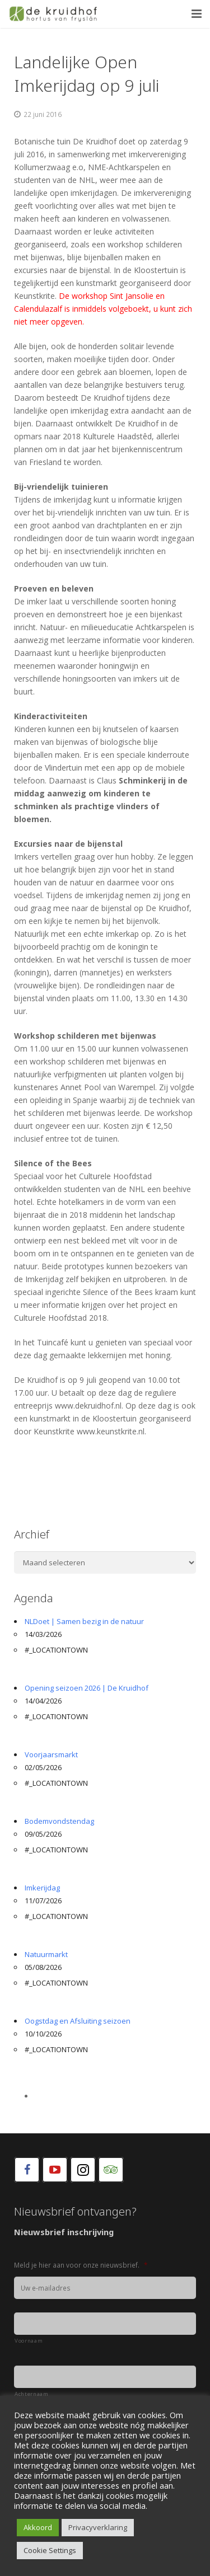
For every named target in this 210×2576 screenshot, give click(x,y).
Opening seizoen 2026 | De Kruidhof (86, 1688)
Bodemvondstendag (59, 1821)
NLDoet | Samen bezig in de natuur (84, 1621)
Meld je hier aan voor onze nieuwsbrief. (80, 2265)
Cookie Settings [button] (50, 2550)
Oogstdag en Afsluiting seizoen (77, 2021)
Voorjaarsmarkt (51, 1754)
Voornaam (29, 2340)
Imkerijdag (42, 1888)
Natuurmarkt (46, 1954)
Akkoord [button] (38, 2527)
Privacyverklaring (97, 2527)
